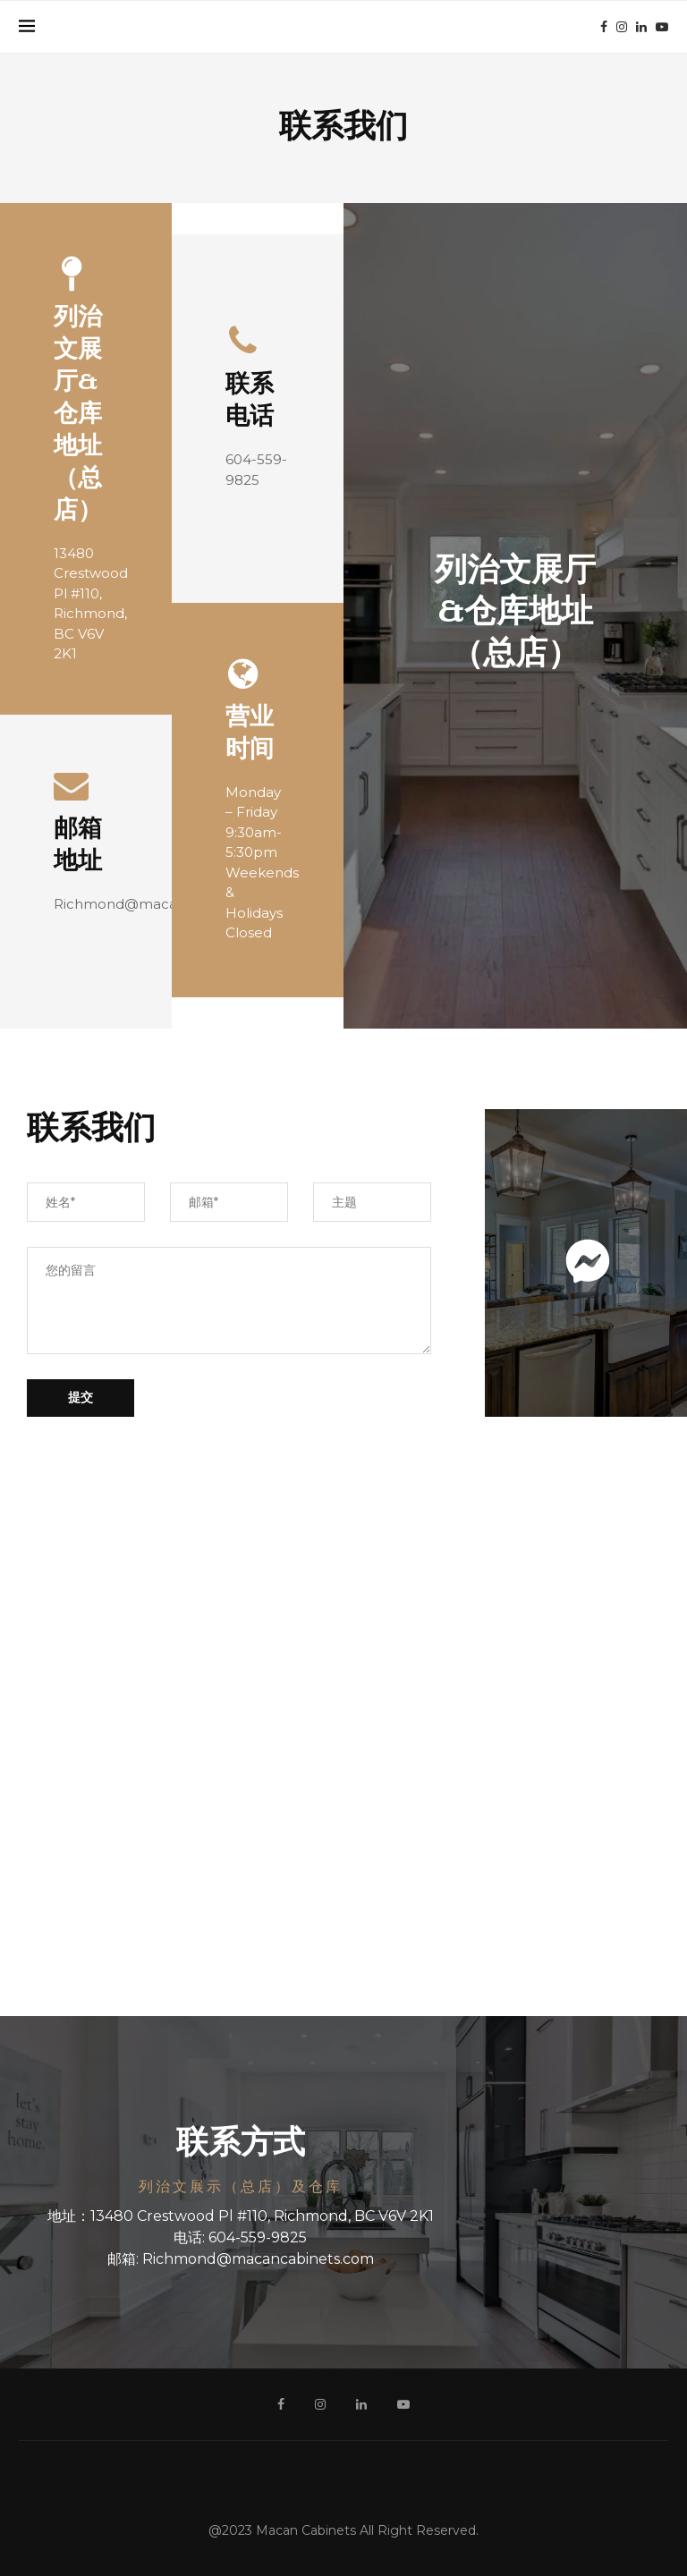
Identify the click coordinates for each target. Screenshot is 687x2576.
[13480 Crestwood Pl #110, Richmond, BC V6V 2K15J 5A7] (343, 1729)
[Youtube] (662, 27)
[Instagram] (621, 27)
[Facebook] (603, 27)
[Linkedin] (641, 27)
